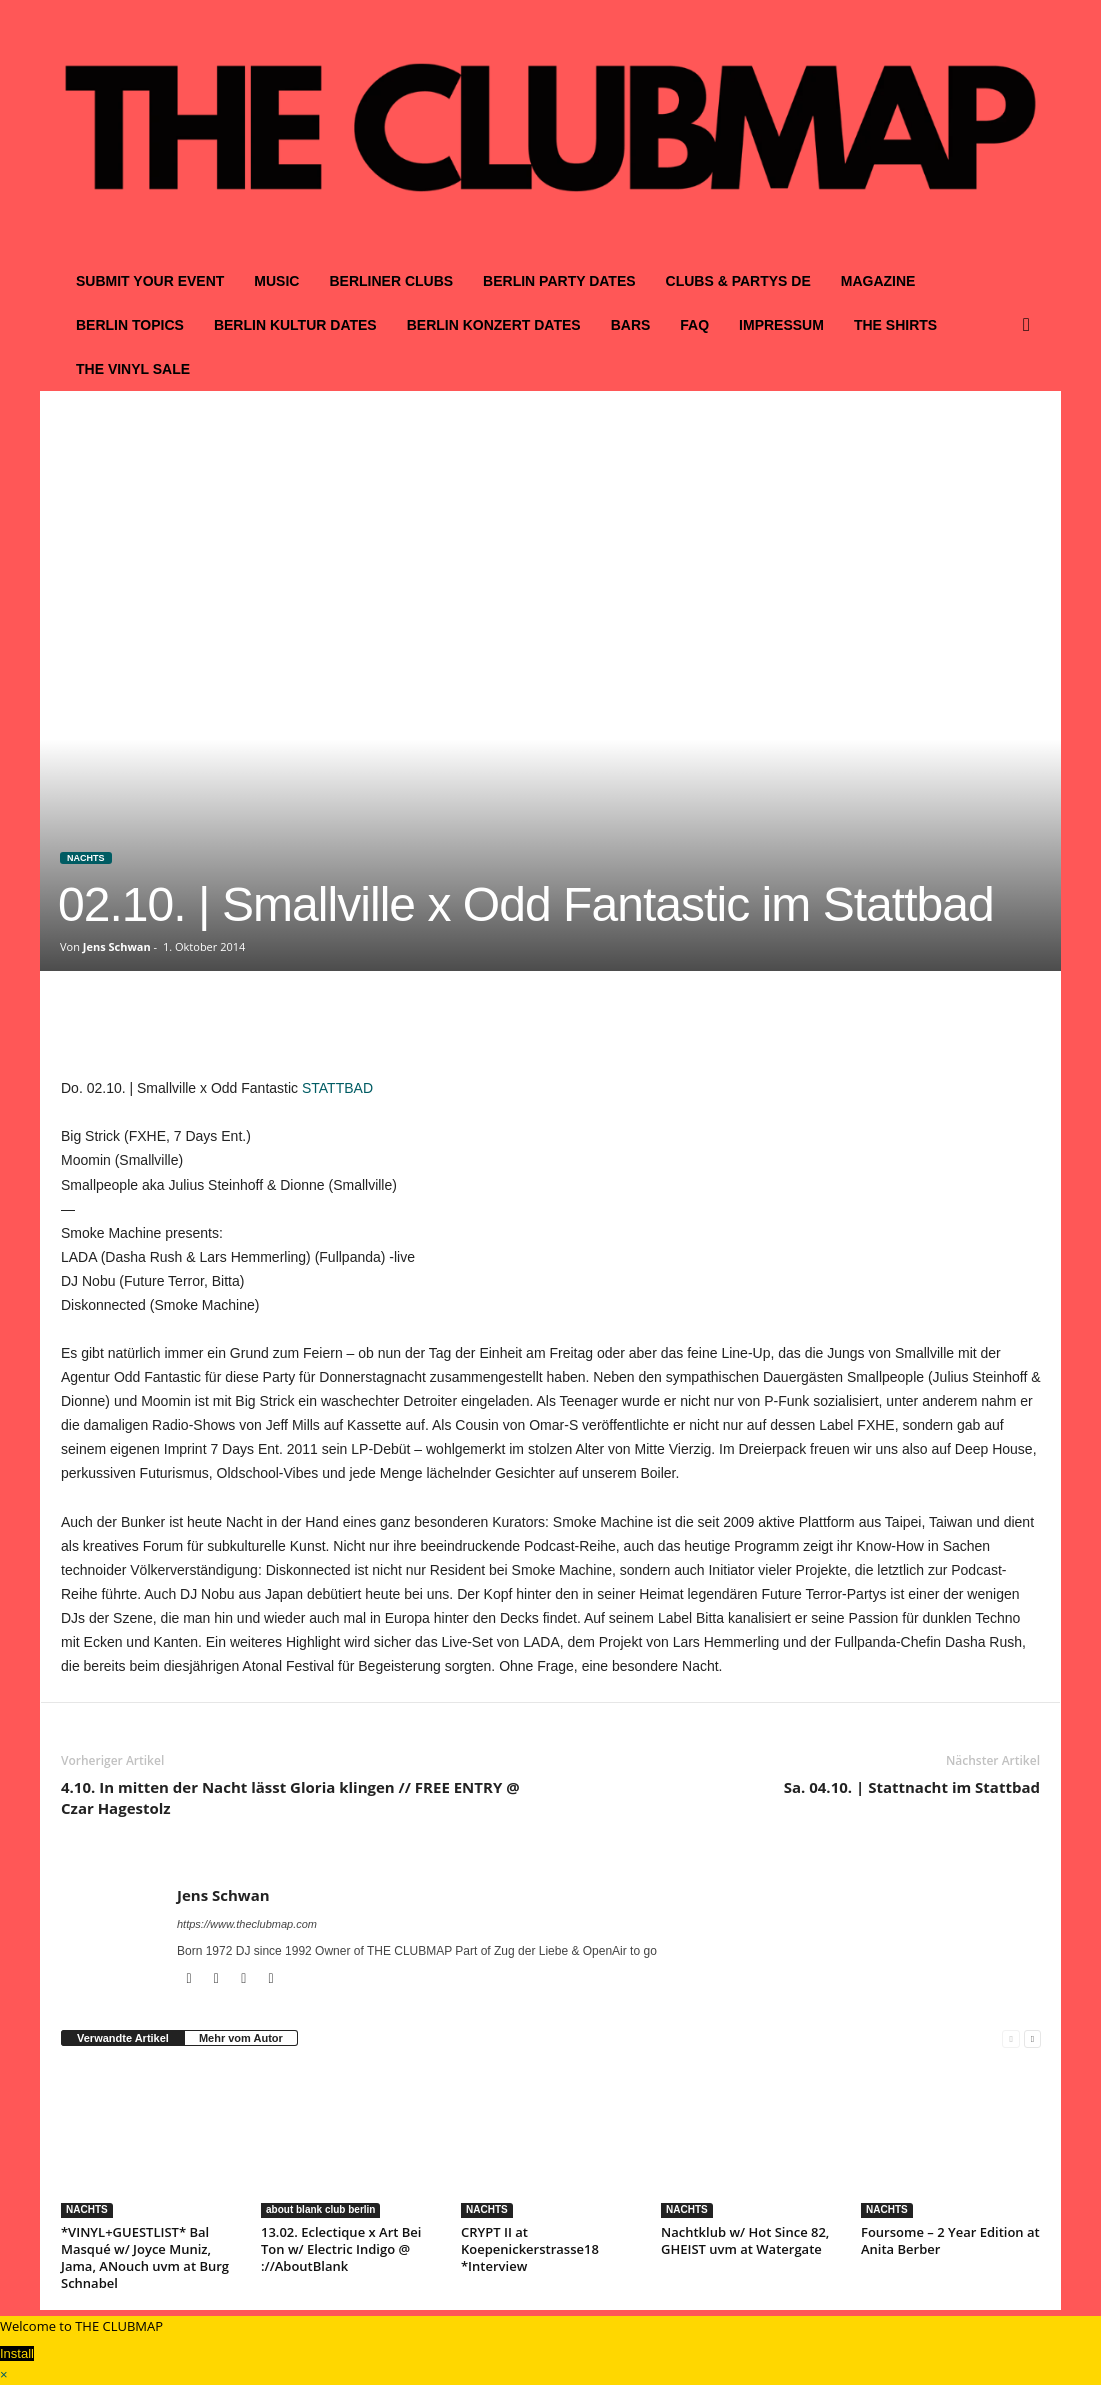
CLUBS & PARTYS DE (738, 281)
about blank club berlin (320, 2209)
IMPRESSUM (781, 325)
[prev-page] (1010, 2038)
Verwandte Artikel (123, 2038)
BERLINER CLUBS (391, 281)
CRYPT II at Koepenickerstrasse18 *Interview (530, 2249)
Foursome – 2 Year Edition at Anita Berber (950, 2240)
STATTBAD (337, 1088)
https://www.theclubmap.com (247, 1924)
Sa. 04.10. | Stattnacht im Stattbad (912, 1787)
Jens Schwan (117, 946)
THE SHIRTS (895, 325)
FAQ (694, 325)
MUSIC (276, 281)
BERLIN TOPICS (130, 325)
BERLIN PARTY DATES (559, 281)
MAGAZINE (878, 281)
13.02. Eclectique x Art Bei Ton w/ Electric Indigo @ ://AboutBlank (341, 2249)
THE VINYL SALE (133, 369)
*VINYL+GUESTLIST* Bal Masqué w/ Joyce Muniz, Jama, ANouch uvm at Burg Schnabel (145, 2257)
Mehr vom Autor (241, 2038)
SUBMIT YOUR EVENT (150, 281)
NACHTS (86, 858)
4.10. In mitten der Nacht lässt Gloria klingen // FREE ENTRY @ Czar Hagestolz (290, 1797)
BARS (631, 325)
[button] (1031, 325)
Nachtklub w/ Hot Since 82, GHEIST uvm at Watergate (745, 2240)
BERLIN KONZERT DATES (494, 325)
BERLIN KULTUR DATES (295, 325)
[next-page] (1032, 2038)
